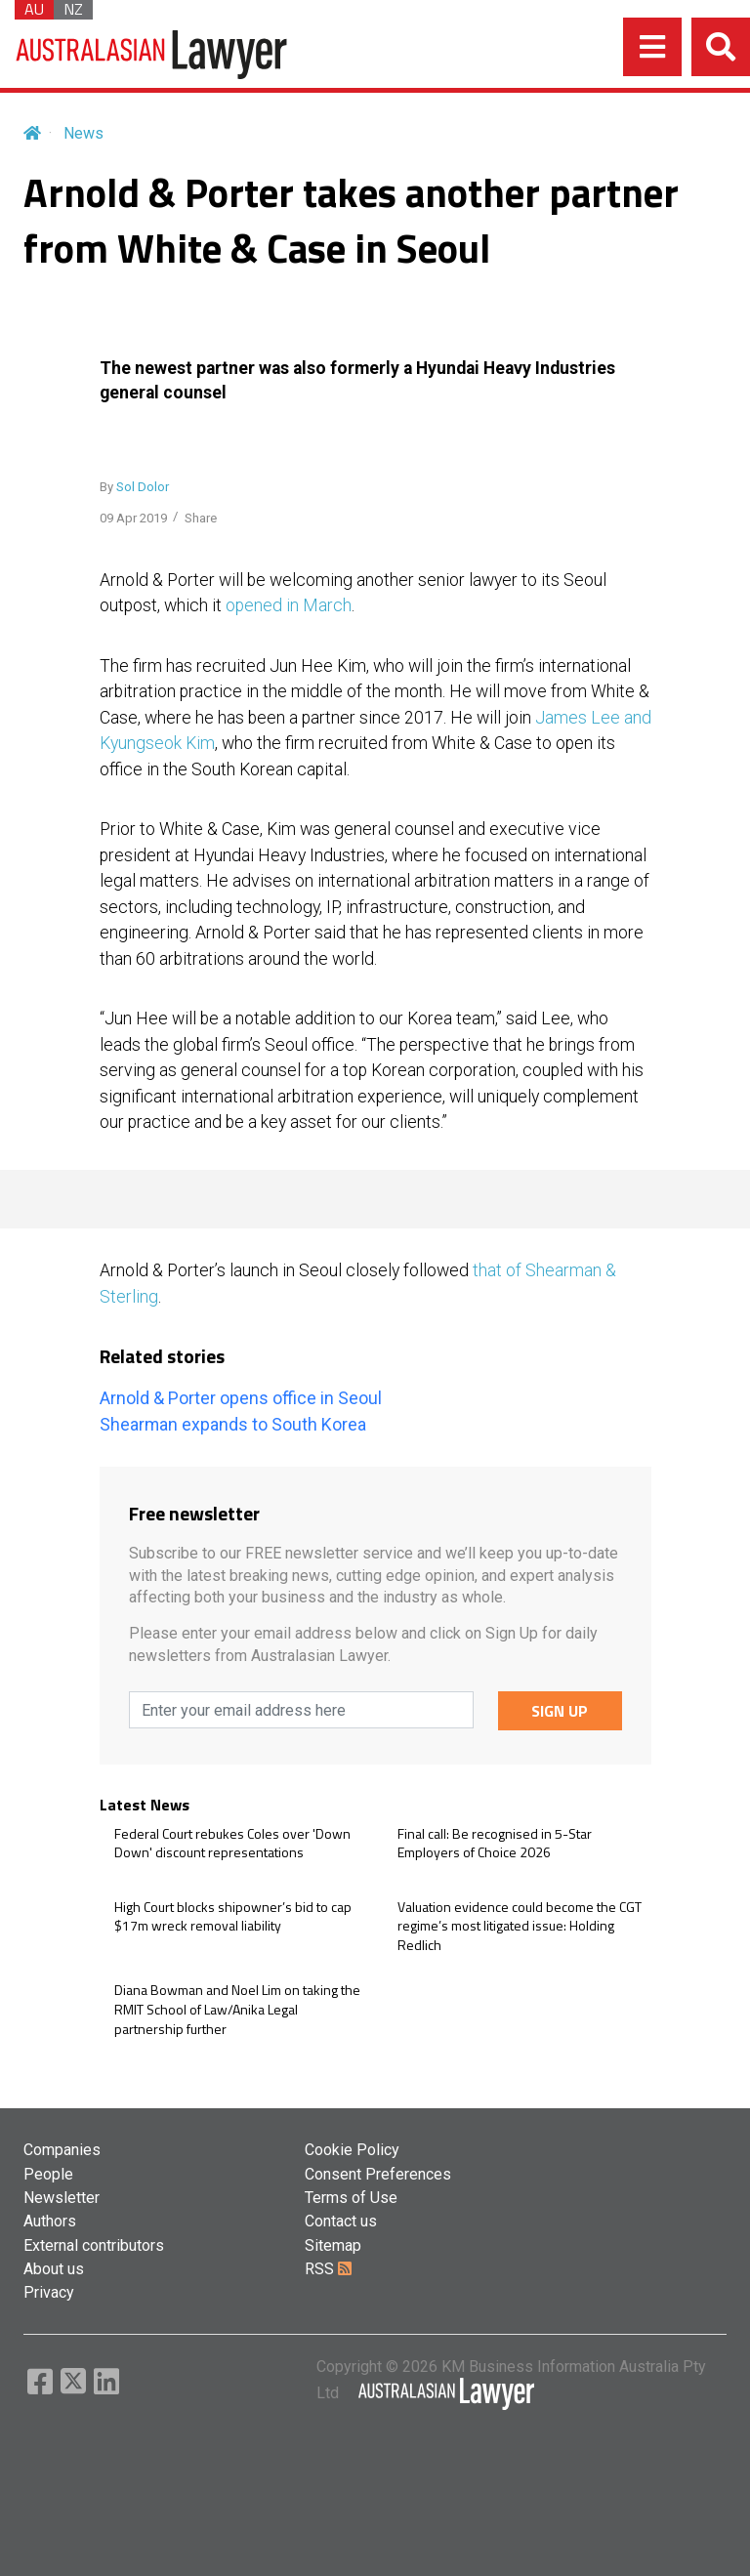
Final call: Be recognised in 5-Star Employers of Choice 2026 (494, 1843)
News (83, 133)
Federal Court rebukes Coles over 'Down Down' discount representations (232, 1843)
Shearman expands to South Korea (233, 1424)
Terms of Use (351, 2197)
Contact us (341, 2221)
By (134, 486)
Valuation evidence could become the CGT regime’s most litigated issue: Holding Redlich (519, 1926)
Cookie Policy (352, 2149)
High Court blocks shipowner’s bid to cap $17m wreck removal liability (233, 1916)
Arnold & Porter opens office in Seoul (241, 1398)
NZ (73, 10)
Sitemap (333, 2245)
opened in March (289, 605)
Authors (49, 2221)
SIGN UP (559, 1711)
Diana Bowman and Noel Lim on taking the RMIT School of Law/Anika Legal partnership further (237, 2009)
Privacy (48, 2292)
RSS (328, 2269)
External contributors (93, 2245)
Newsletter (61, 2197)
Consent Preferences (378, 2174)
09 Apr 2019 (133, 518)
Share (201, 518)
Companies (62, 2149)
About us (53, 2269)
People (48, 2174)
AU (34, 10)
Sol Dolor (142, 486)
